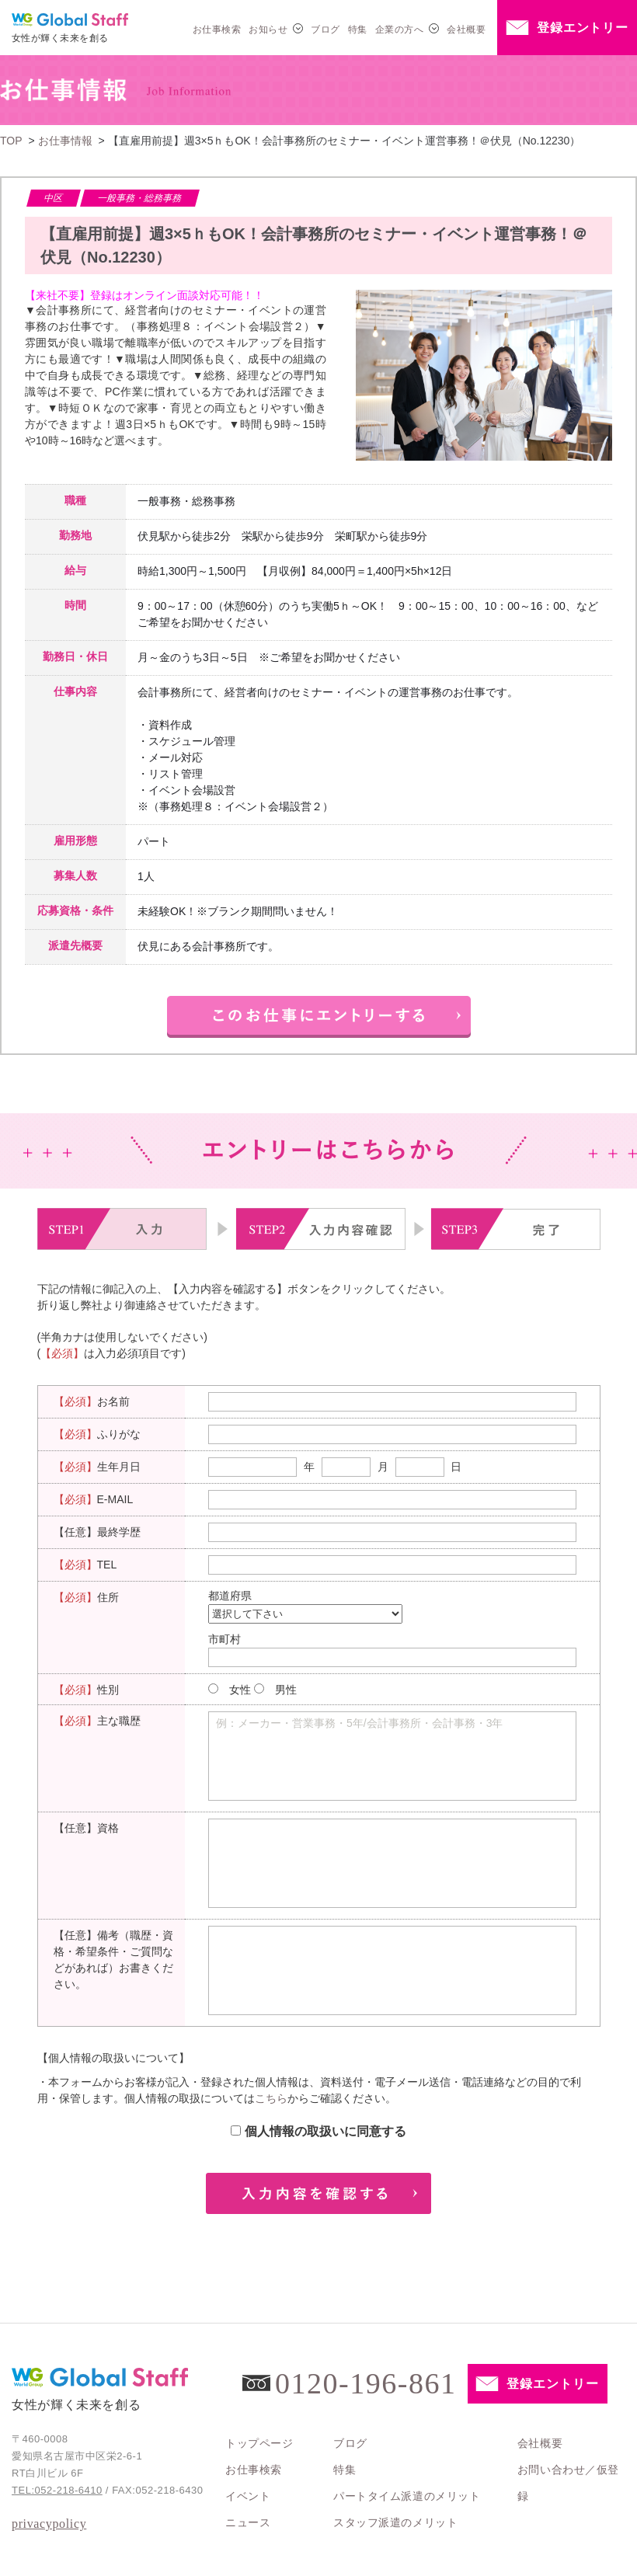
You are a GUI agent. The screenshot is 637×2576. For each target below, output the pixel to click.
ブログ (325, 29)
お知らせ (268, 29)
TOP (11, 140)
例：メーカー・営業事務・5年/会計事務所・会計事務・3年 (359, 1723)
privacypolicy (49, 2523)
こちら (271, 2098)
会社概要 (466, 29)
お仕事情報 (65, 140)
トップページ (259, 2443)
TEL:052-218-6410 (57, 2490)
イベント (247, 2496)
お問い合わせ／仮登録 (568, 2482)
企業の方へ (399, 29)
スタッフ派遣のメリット (395, 2522)
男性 (286, 1689)
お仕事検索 (217, 29)
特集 (357, 29)
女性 (240, 1689)
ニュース (247, 2522)
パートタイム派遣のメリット (406, 2496)
